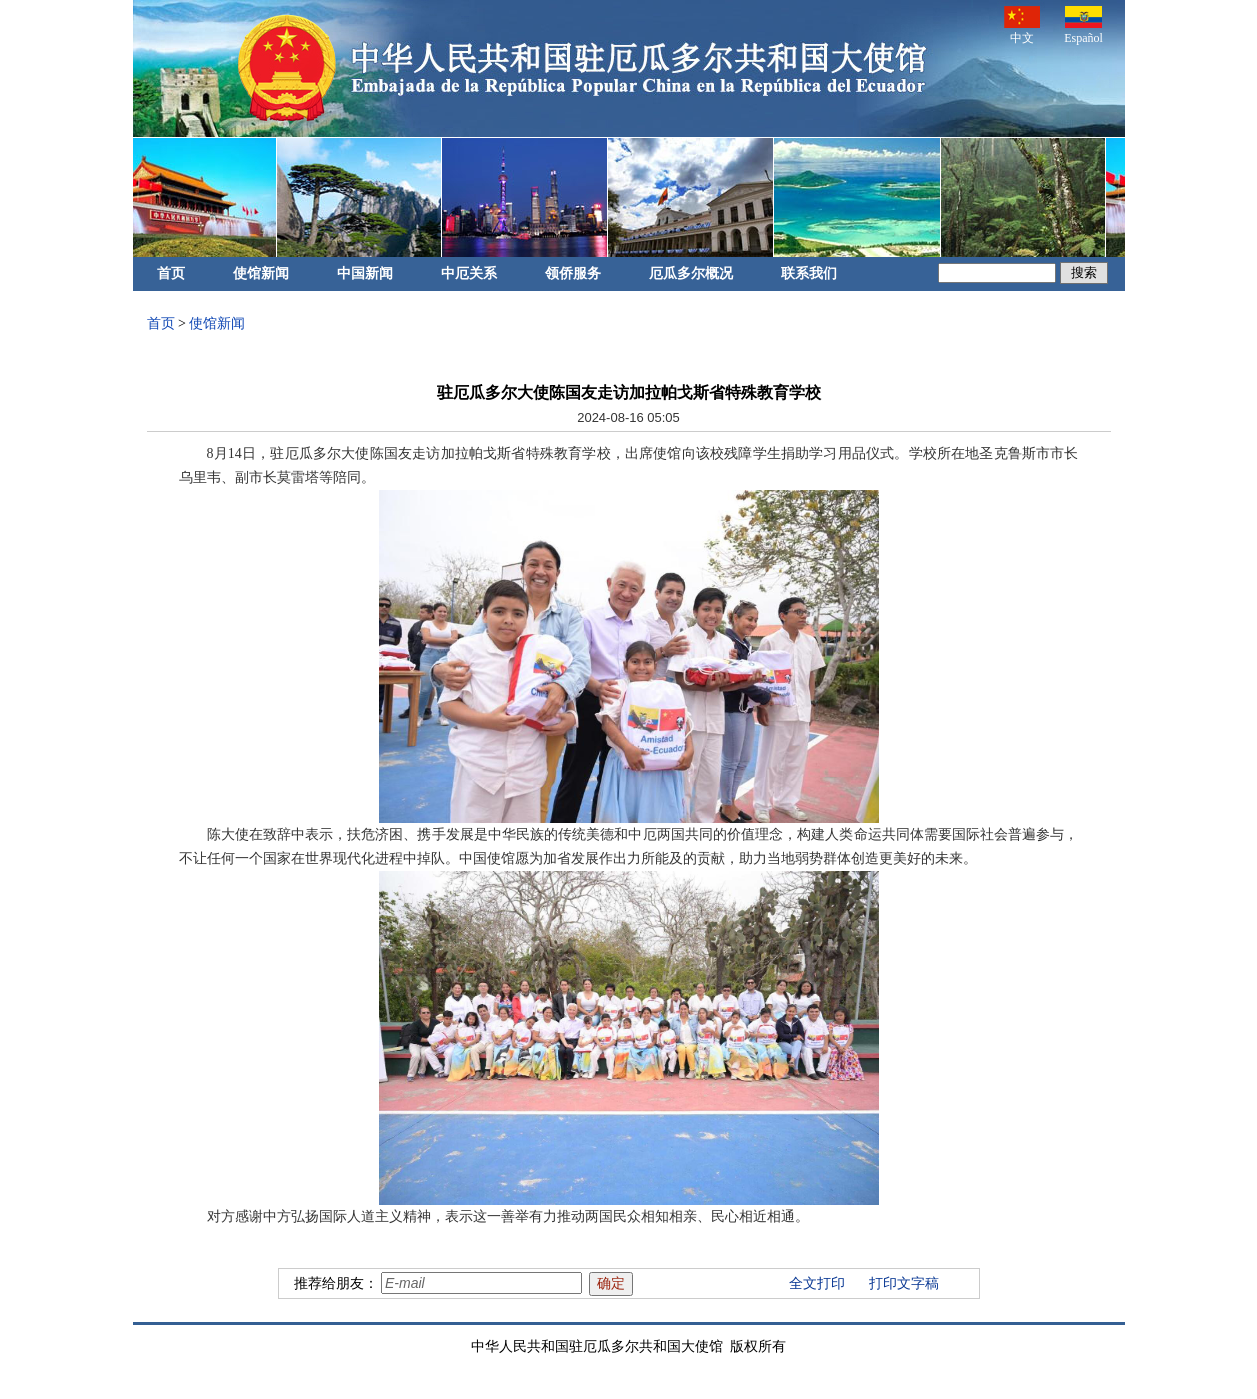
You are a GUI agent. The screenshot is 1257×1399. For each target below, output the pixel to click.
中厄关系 (469, 273)
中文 (1022, 25)
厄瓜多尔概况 (691, 273)
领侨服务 (573, 273)
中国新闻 (365, 273)
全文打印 (817, 1283)
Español (1083, 25)
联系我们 (809, 273)
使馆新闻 (261, 273)
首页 (171, 273)
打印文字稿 (904, 1283)
